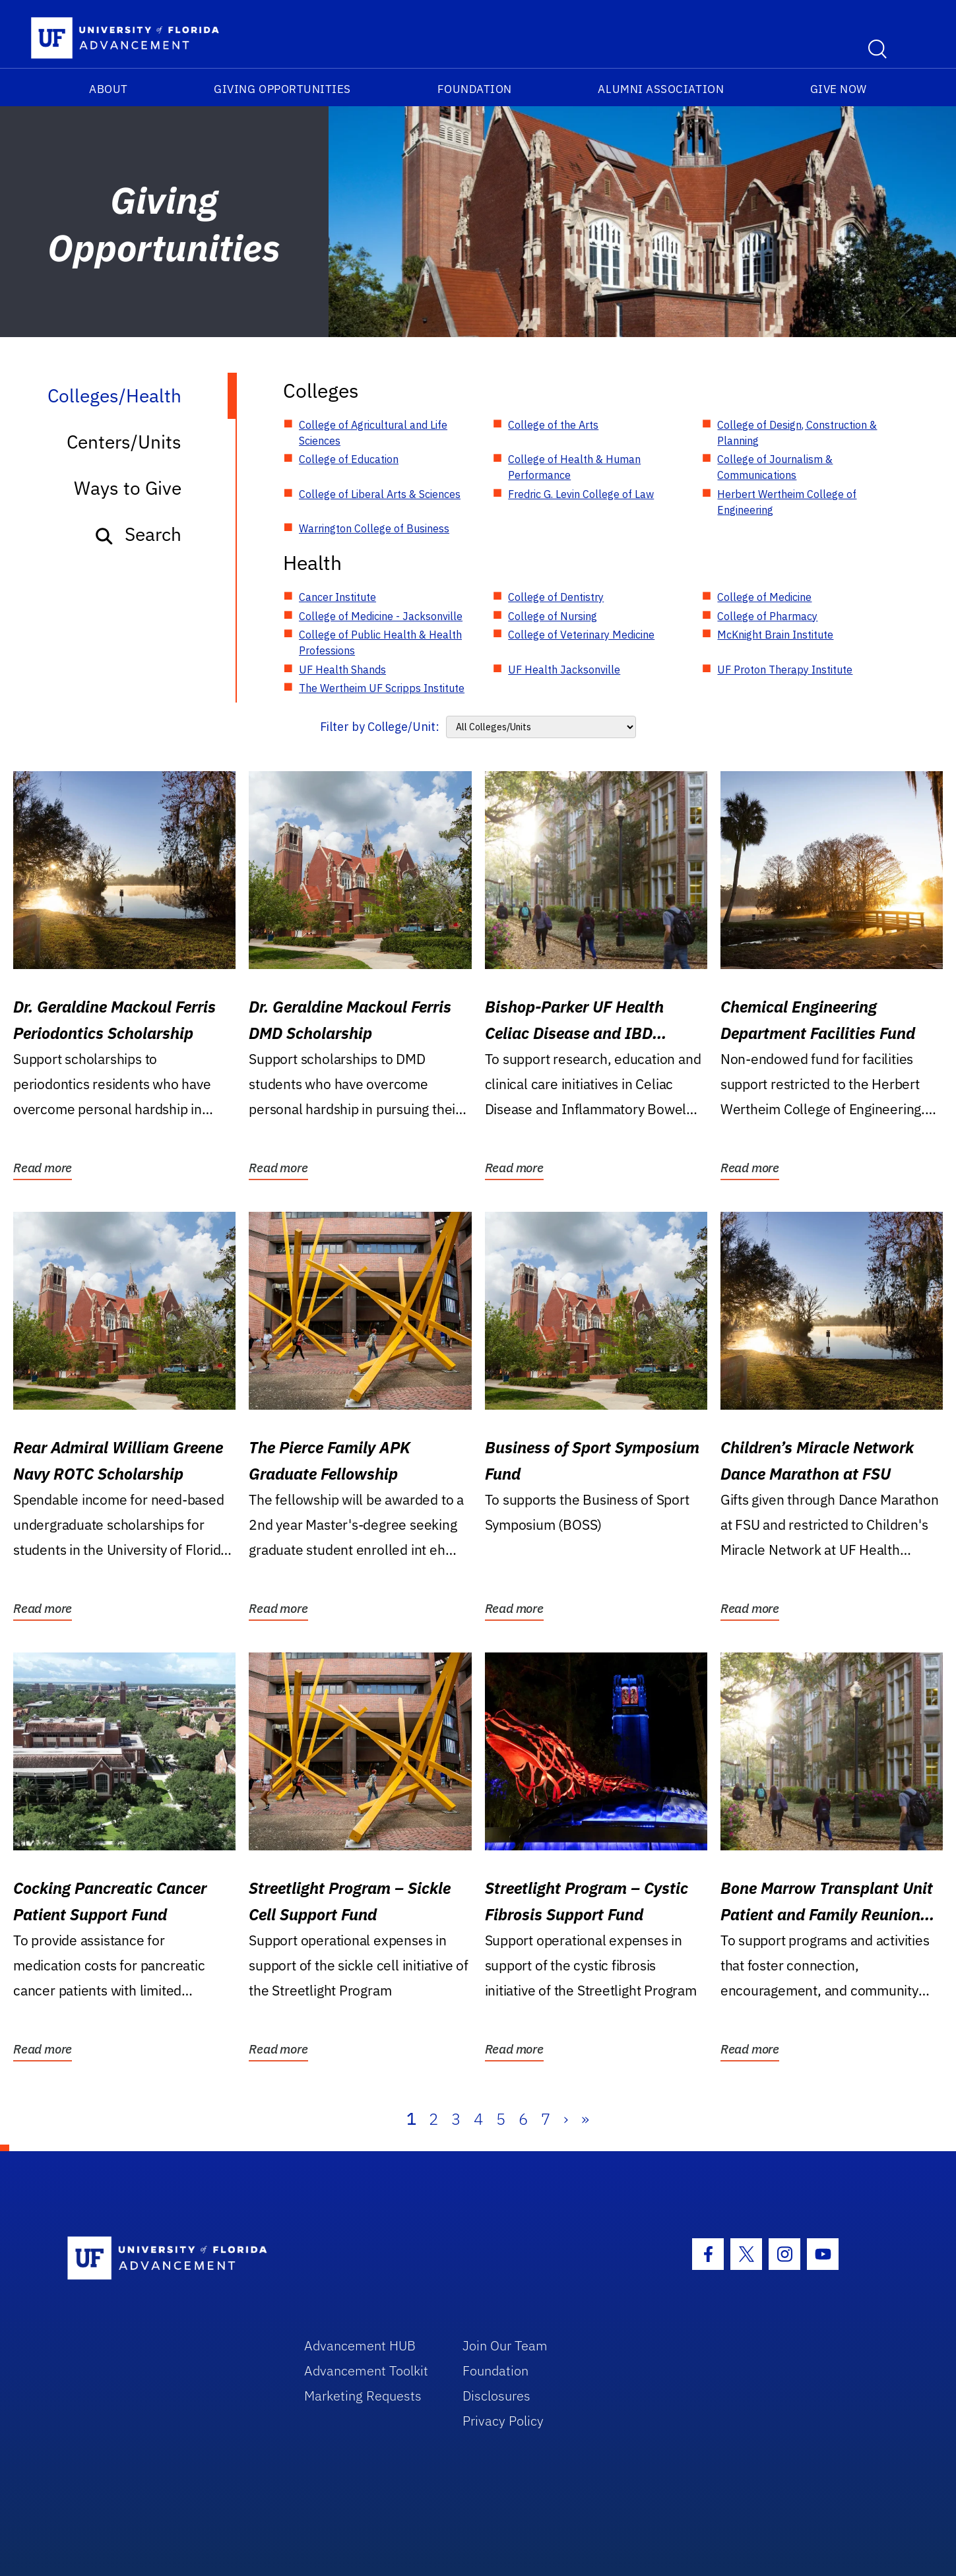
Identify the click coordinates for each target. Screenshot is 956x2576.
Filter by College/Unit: (379, 726)
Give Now (838, 89)
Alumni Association (661, 89)
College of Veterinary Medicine (581, 634)
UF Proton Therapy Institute (784, 669)
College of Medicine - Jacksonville (380, 616)
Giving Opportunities (282, 89)
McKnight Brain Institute (775, 634)
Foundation (474, 89)
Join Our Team (505, 2345)
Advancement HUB (360, 2345)
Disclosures (496, 2395)
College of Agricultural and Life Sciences (373, 432)
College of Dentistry (556, 597)
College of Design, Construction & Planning (797, 432)
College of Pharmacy (767, 616)
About (108, 89)
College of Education (348, 459)
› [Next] (565, 2118)
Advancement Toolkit (366, 2370)
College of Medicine (764, 597)
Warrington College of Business (374, 528)
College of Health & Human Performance (574, 467)
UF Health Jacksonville (564, 669)
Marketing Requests (363, 2395)
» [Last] (585, 2118)
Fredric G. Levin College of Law (581, 494)
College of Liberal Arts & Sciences (380, 494)
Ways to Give (127, 488)
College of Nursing (552, 616)
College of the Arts (553, 424)
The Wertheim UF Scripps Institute (381, 688)
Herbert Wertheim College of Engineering (786, 502)
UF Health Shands (342, 669)
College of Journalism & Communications (775, 467)
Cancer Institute (337, 597)
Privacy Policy (503, 2421)
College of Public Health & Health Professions (380, 642)
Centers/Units (124, 441)
